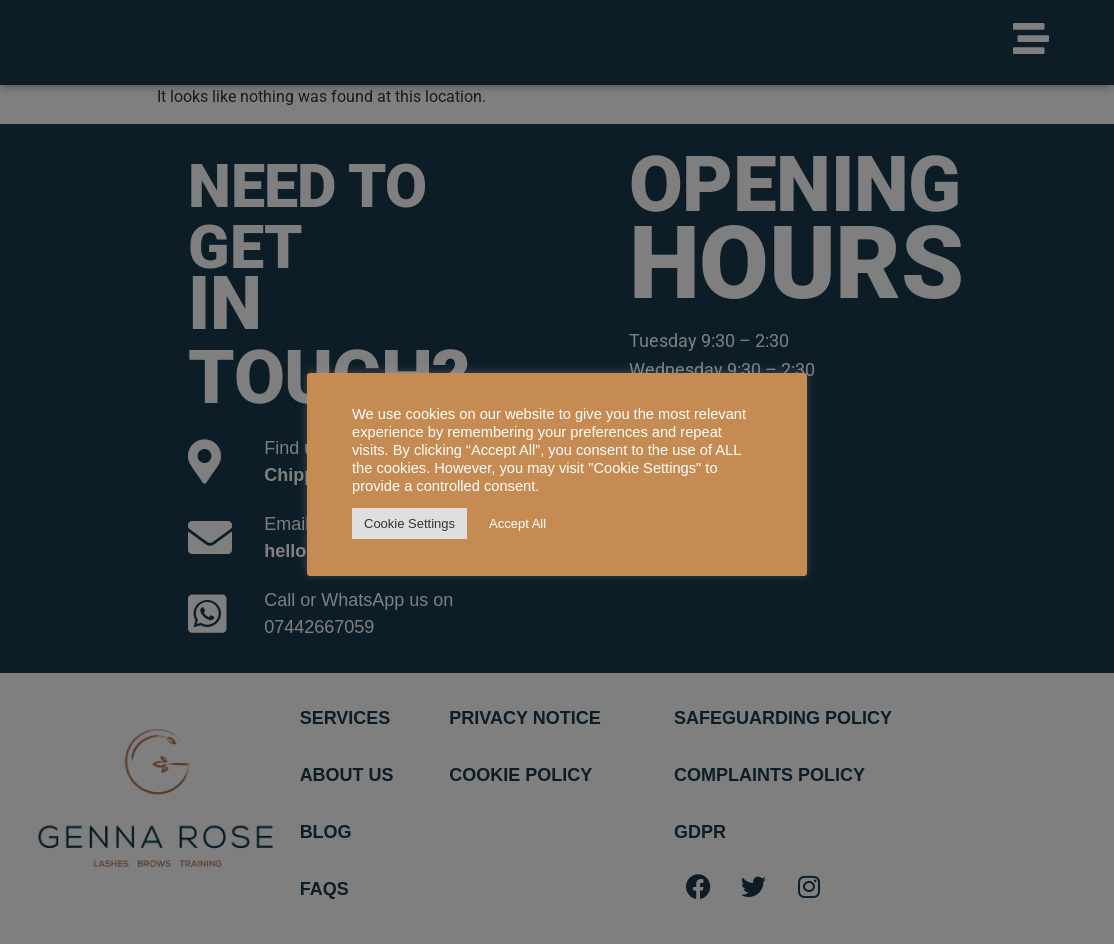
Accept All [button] (517, 523)
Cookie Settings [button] (409, 523)
